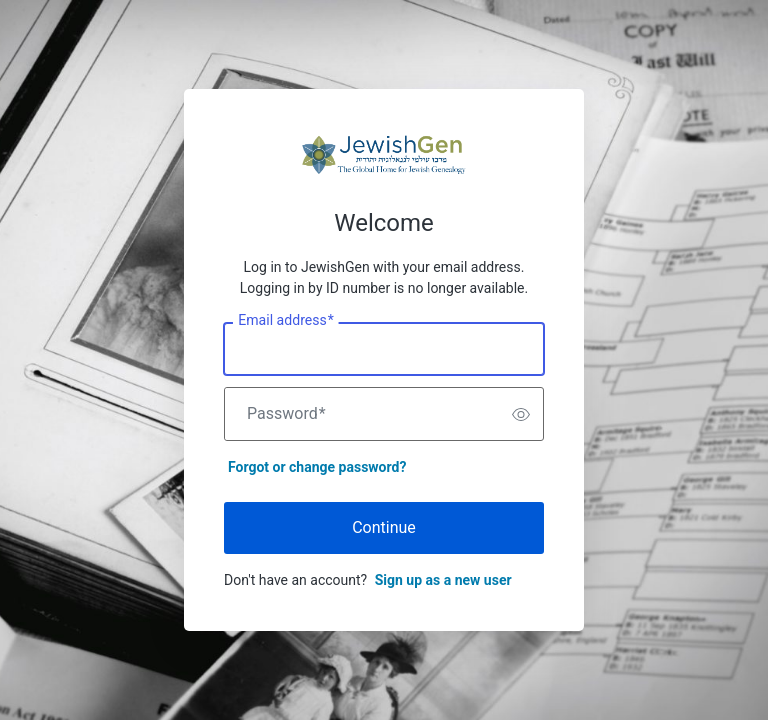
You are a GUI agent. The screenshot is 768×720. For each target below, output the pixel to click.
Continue (384, 527)
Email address (285, 321)
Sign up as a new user (443, 580)
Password (286, 414)
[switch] (521, 414)
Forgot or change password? (317, 467)
